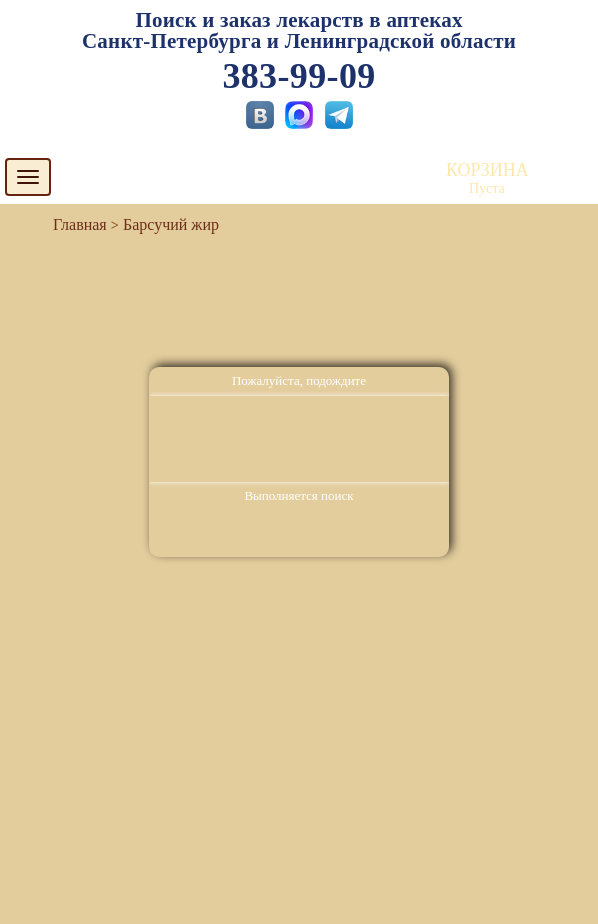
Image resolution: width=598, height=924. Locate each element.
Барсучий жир (171, 224)
